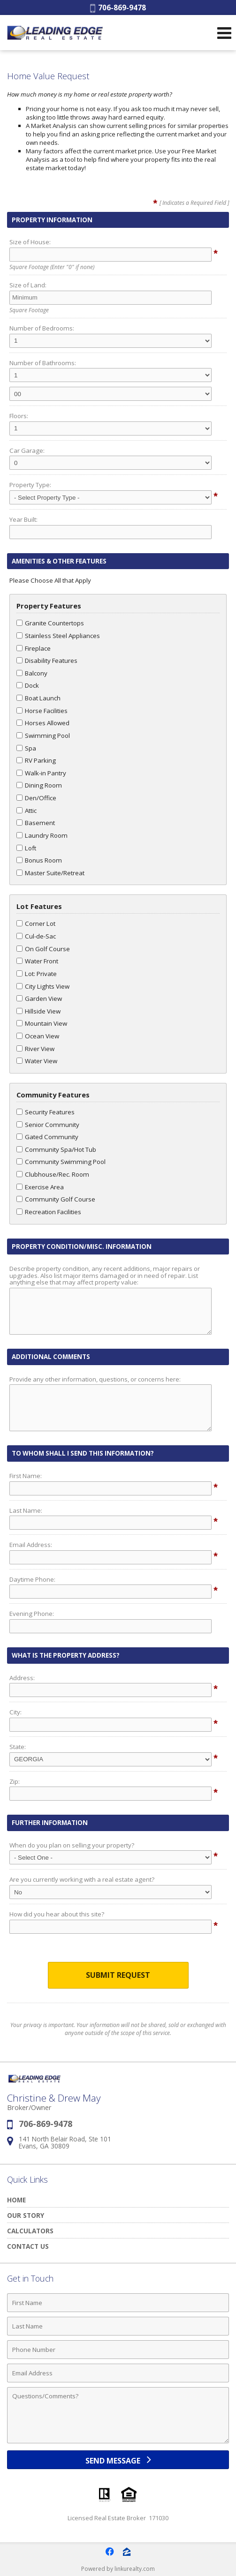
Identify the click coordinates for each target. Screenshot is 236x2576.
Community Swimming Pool (61, 1161)
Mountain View (41, 1023)
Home (16, 2199)
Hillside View (38, 1011)
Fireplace (33, 648)
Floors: (18, 416)
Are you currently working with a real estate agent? (81, 1879)
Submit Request (118, 1975)
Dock (27, 685)
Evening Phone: (31, 1613)
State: (17, 1746)
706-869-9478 (118, 7)
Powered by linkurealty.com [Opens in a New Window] (118, 2569)
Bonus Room (39, 860)
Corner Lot (35, 923)
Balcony (31, 673)
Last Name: (25, 1510)
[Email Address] (118, 2373)
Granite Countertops (50, 623)
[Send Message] (118, 2459)
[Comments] (118, 2415)
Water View (36, 1061)
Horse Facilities (42, 710)
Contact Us (28, 2246)
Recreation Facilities (48, 1212)
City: (15, 1712)
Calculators (30, 2230)
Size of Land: (27, 285)
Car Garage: (27, 450)
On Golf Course (43, 949)
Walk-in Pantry (41, 773)
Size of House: (30, 242)
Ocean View (37, 1036)
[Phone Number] (118, 2349)
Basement (35, 823)
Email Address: (30, 1544)
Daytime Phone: (32, 1579)
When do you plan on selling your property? (71, 1845)
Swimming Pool (43, 735)
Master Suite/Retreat (50, 873)
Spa (26, 748)
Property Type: (30, 485)
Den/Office (36, 798)
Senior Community (47, 1124)
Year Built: (23, 519)
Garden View (39, 998)
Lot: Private (36, 973)
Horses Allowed (42, 723)
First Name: (25, 1476)
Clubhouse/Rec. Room (52, 1174)
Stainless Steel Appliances (58, 635)
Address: (22, 1678)
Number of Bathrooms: (42, 363)
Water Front (37, 961)
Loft (26, 848)
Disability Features (46, 660)
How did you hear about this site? (56, 1914)
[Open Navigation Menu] (224, 32)
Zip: (14, 1781)
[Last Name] (118, 2326)
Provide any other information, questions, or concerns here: (95, 1379)
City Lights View (42, 986)
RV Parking (36, 760)
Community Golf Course (55, 1199)
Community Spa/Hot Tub (56, 1149)
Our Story (25, 2215)
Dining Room (39, 785)
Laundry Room (42, 835)
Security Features (45, 1112)
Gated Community (47, 1137)
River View (35, 1048)
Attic (26, 810)
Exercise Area (40, 1187)
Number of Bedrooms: (41, 328)
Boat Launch (38, 698)
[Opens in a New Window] (109, 2551)
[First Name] (118, 2302)
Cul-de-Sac (36, 936)
